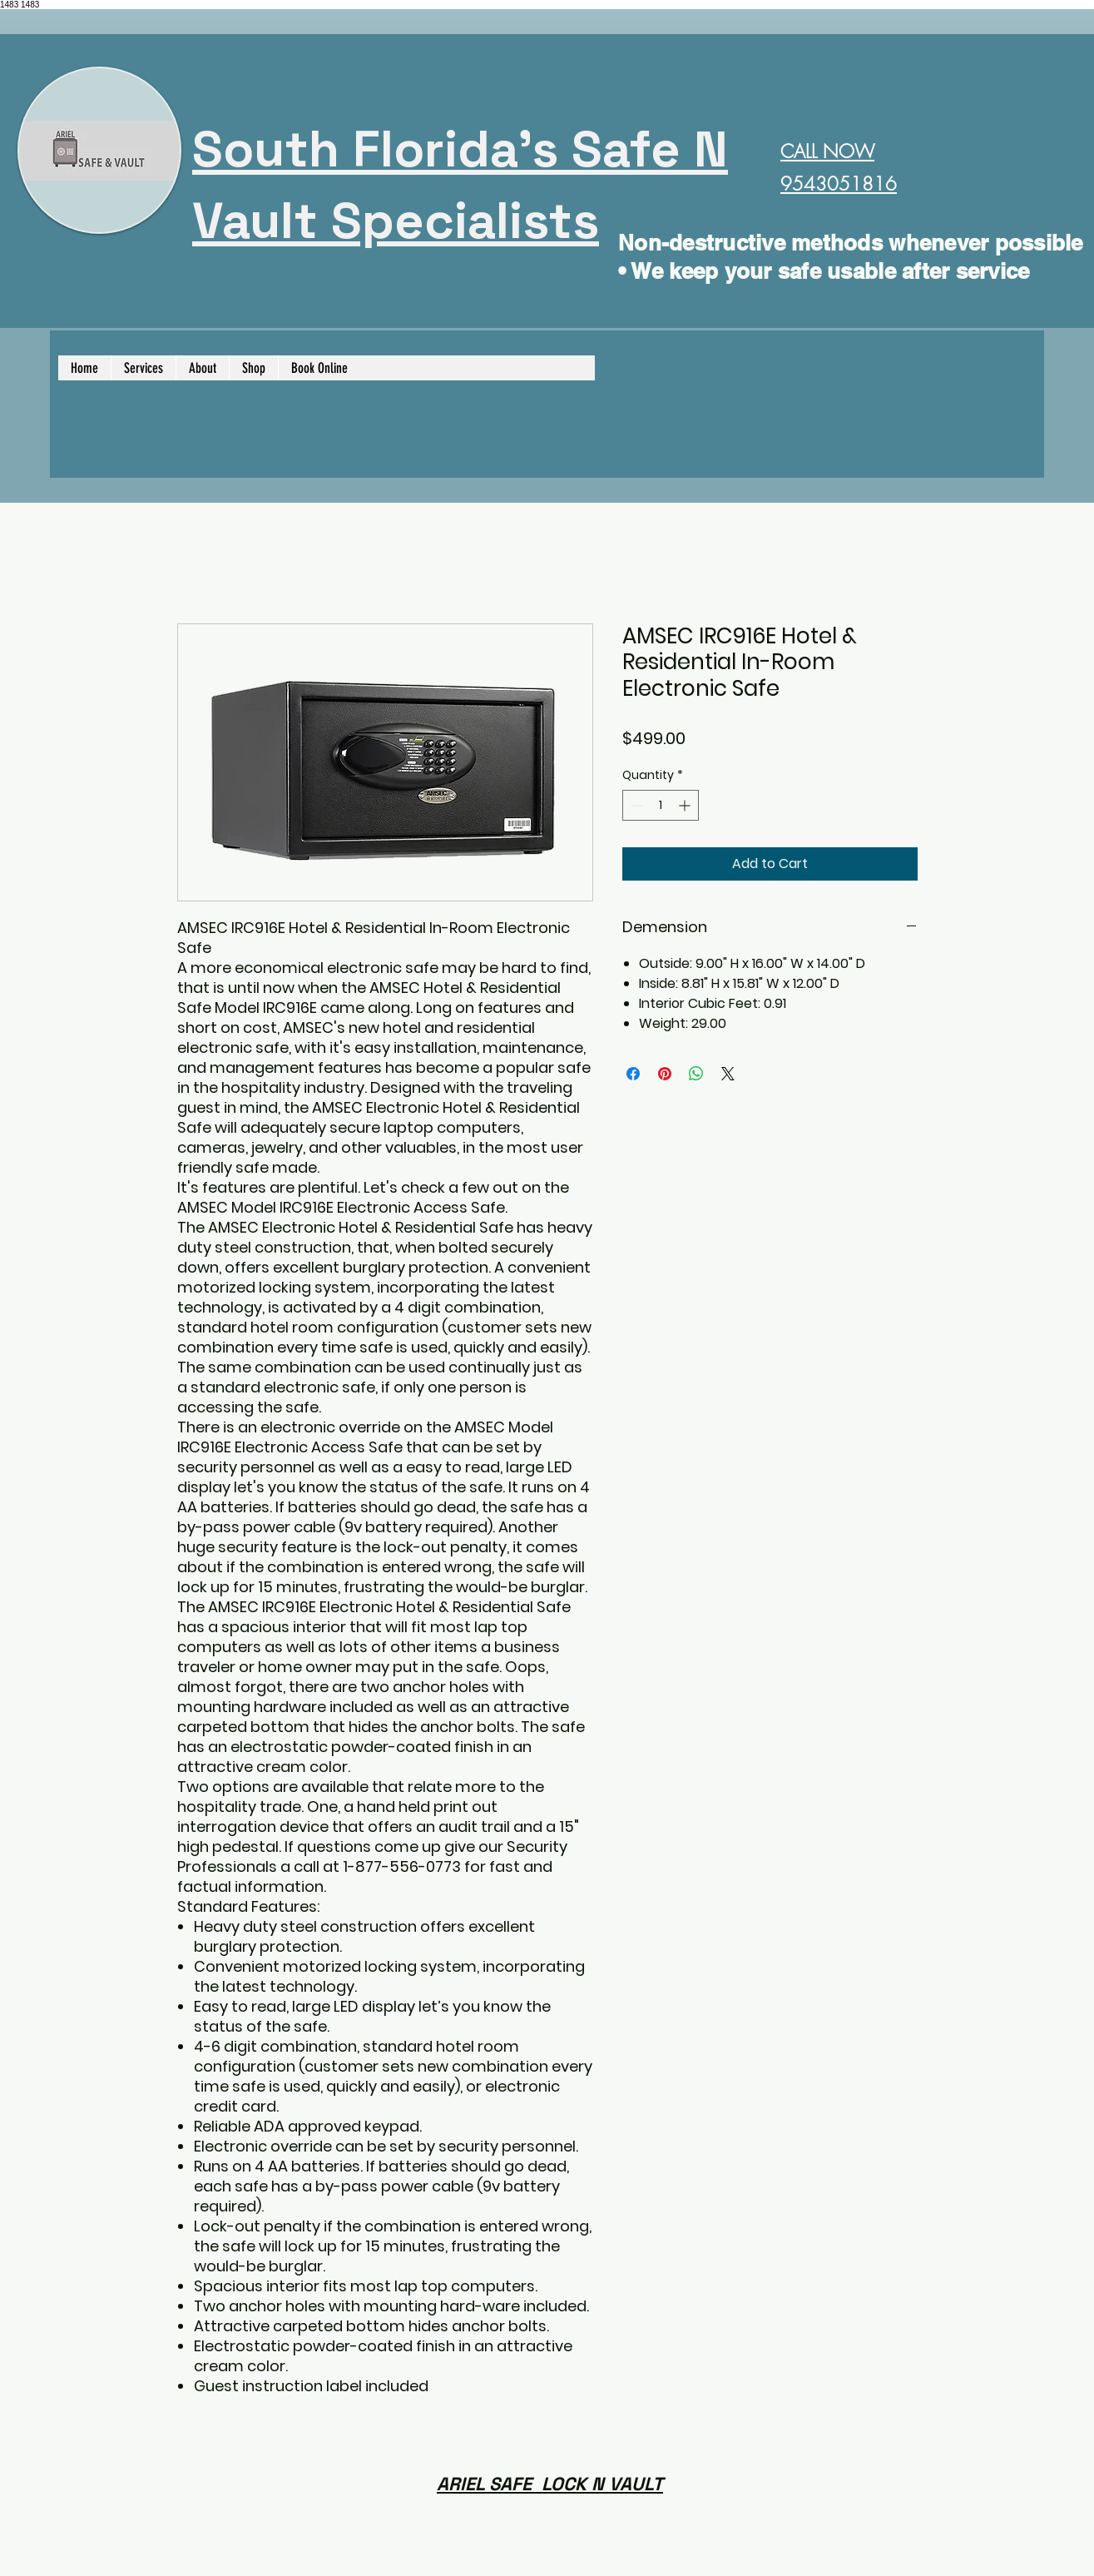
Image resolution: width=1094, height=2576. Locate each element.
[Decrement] (635, 805)
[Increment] (686, 805)
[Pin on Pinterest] (665, 1074)
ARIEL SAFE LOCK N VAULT (550, 2483)
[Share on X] (728, 1074)
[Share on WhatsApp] (696, 1074)
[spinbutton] (661, 805)
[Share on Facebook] (633, 1074)
